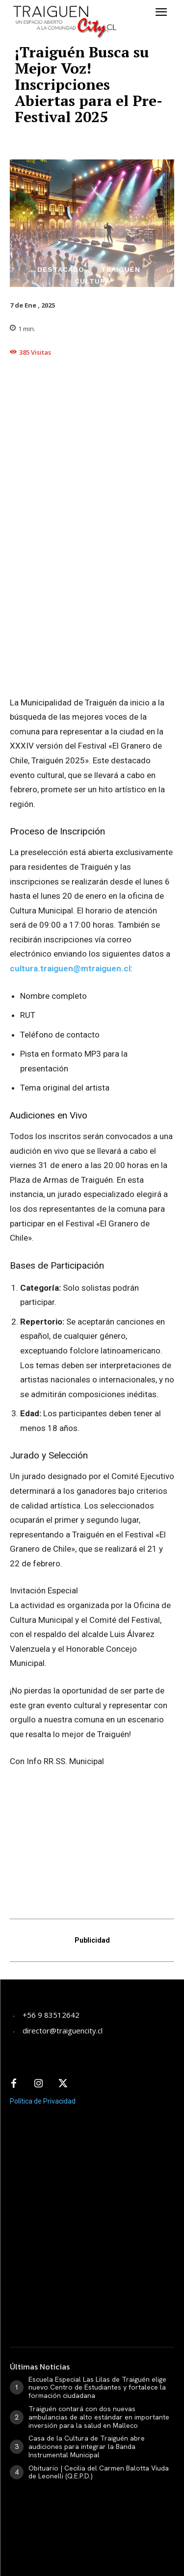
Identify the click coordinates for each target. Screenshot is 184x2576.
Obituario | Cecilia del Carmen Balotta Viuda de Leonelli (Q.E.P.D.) (98, 2472)
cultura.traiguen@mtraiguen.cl (70, 968)
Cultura (92, 281)
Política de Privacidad (43, 2101)
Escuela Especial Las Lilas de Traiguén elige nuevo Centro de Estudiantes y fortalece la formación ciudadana (97, 2387)
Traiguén (120, 269)
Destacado (60, 269)
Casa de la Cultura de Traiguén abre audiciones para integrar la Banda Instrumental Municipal (86, 2446)
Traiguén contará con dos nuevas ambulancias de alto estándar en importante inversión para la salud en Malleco (98, 2417)
